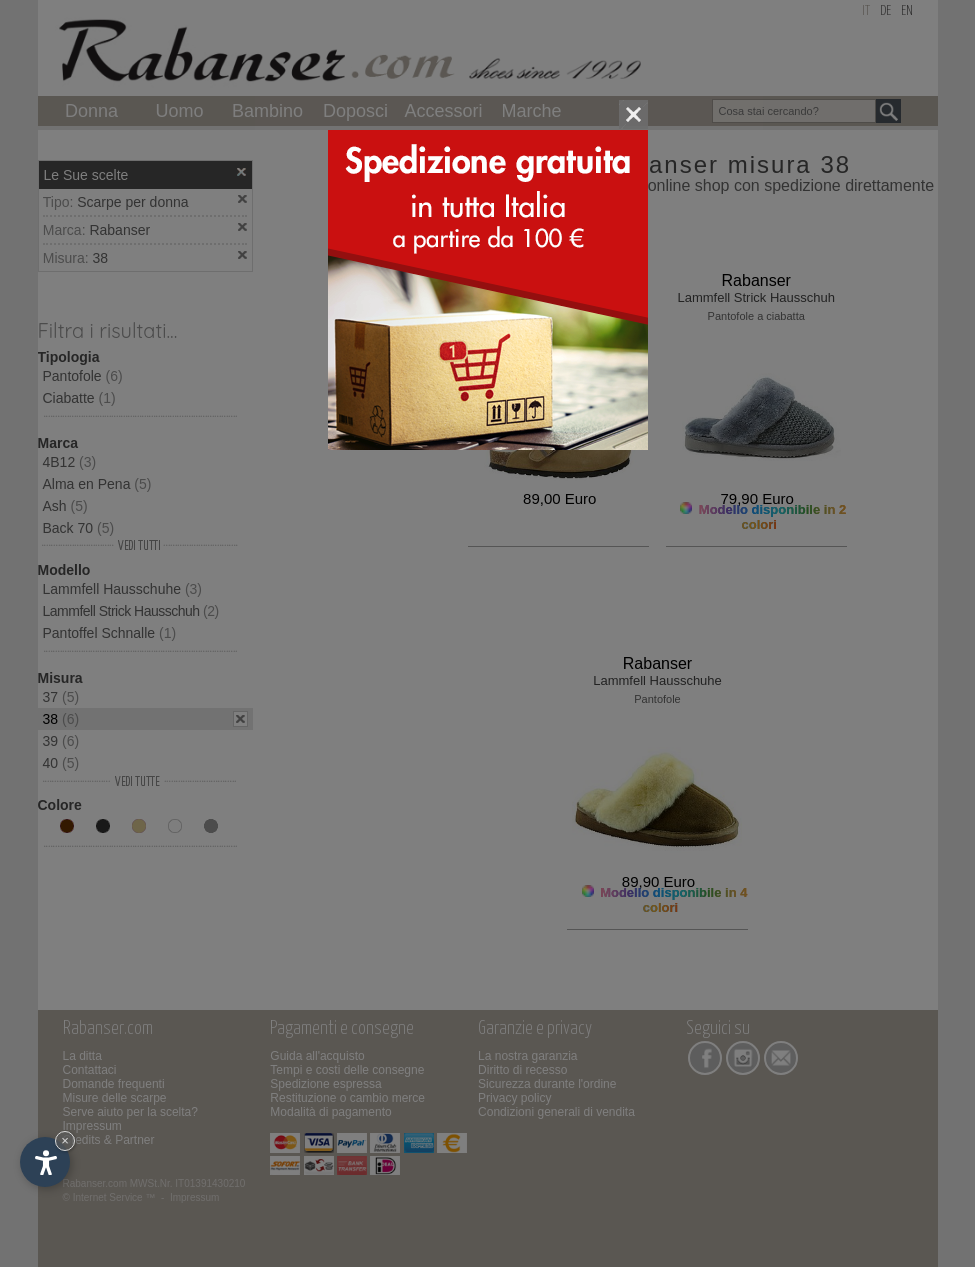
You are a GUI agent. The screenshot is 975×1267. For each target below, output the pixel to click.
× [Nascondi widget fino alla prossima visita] (65, 1140)
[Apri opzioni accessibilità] (45, 1162)
